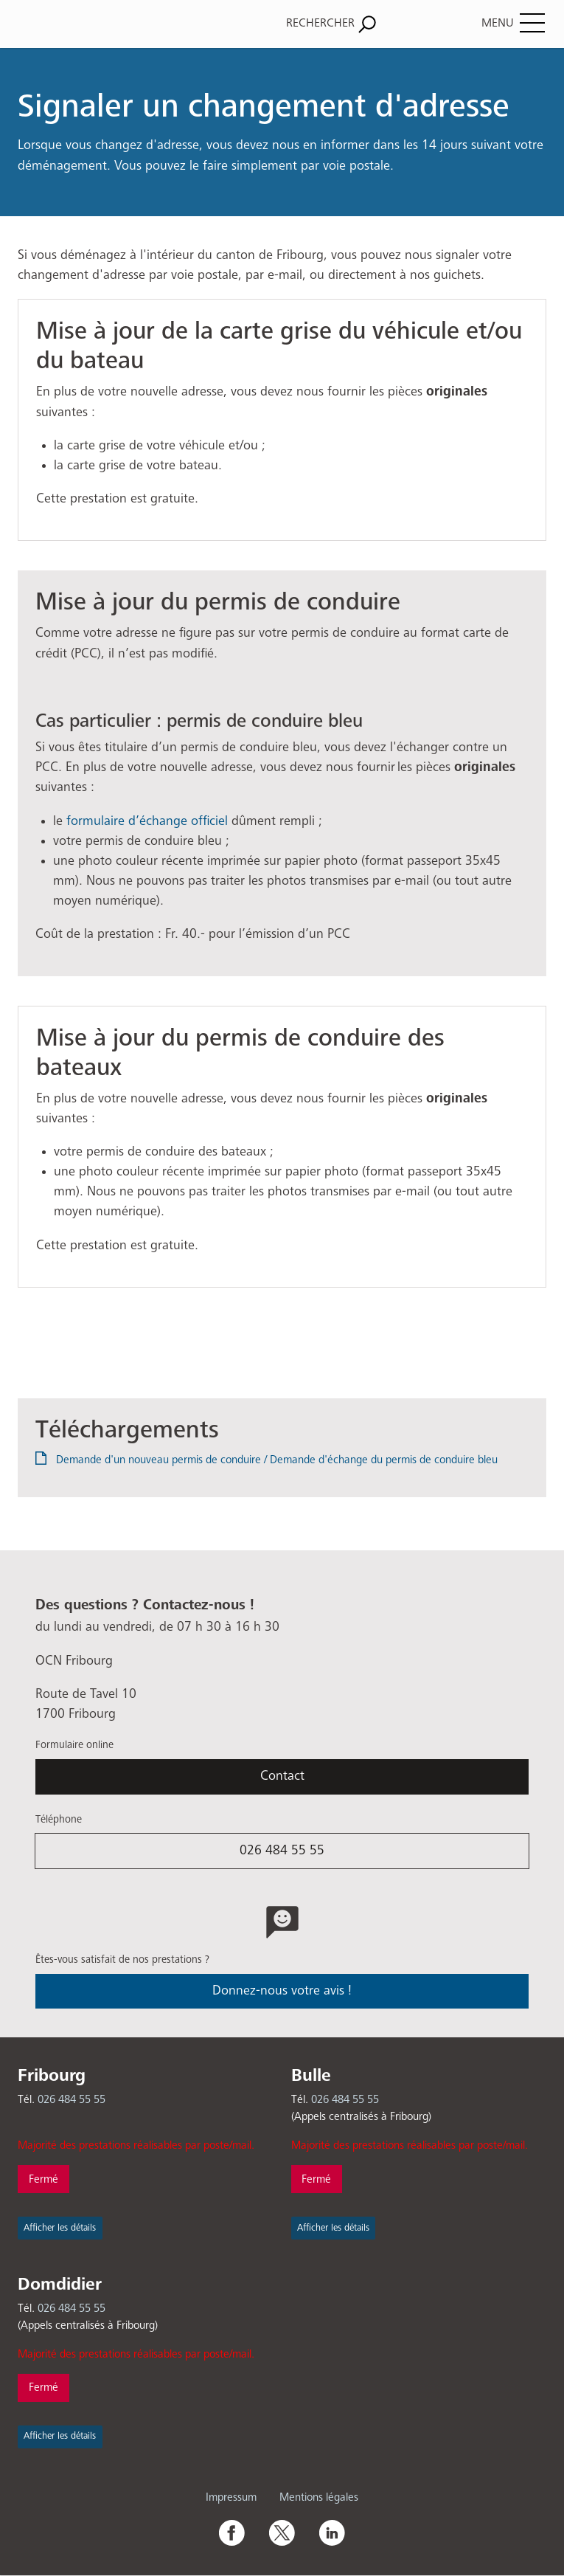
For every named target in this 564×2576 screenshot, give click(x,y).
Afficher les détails (60, 2228)
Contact (282, 1776)
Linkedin (332, 2532)
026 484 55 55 (282, 1850)
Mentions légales (318, 2497)
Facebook (231, 2532)
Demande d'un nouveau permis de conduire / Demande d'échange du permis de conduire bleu (277, 1459)
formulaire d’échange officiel (147, 821)
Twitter (282, 2532)
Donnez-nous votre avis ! (282, 1990)
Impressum (231, 2497)
